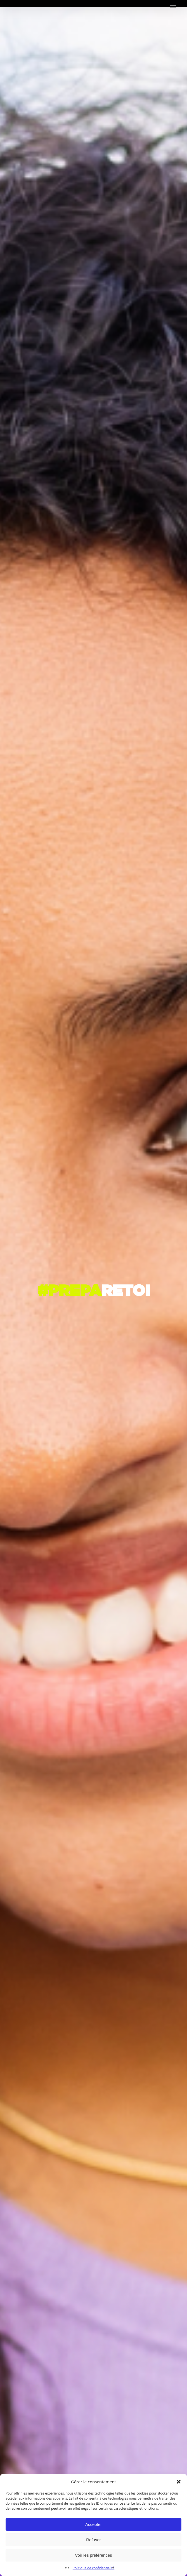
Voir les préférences (93, 2555)
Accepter (93, 2524)
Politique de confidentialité (93, 2568)
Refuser (93, 2539)
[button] (178, 2481)
